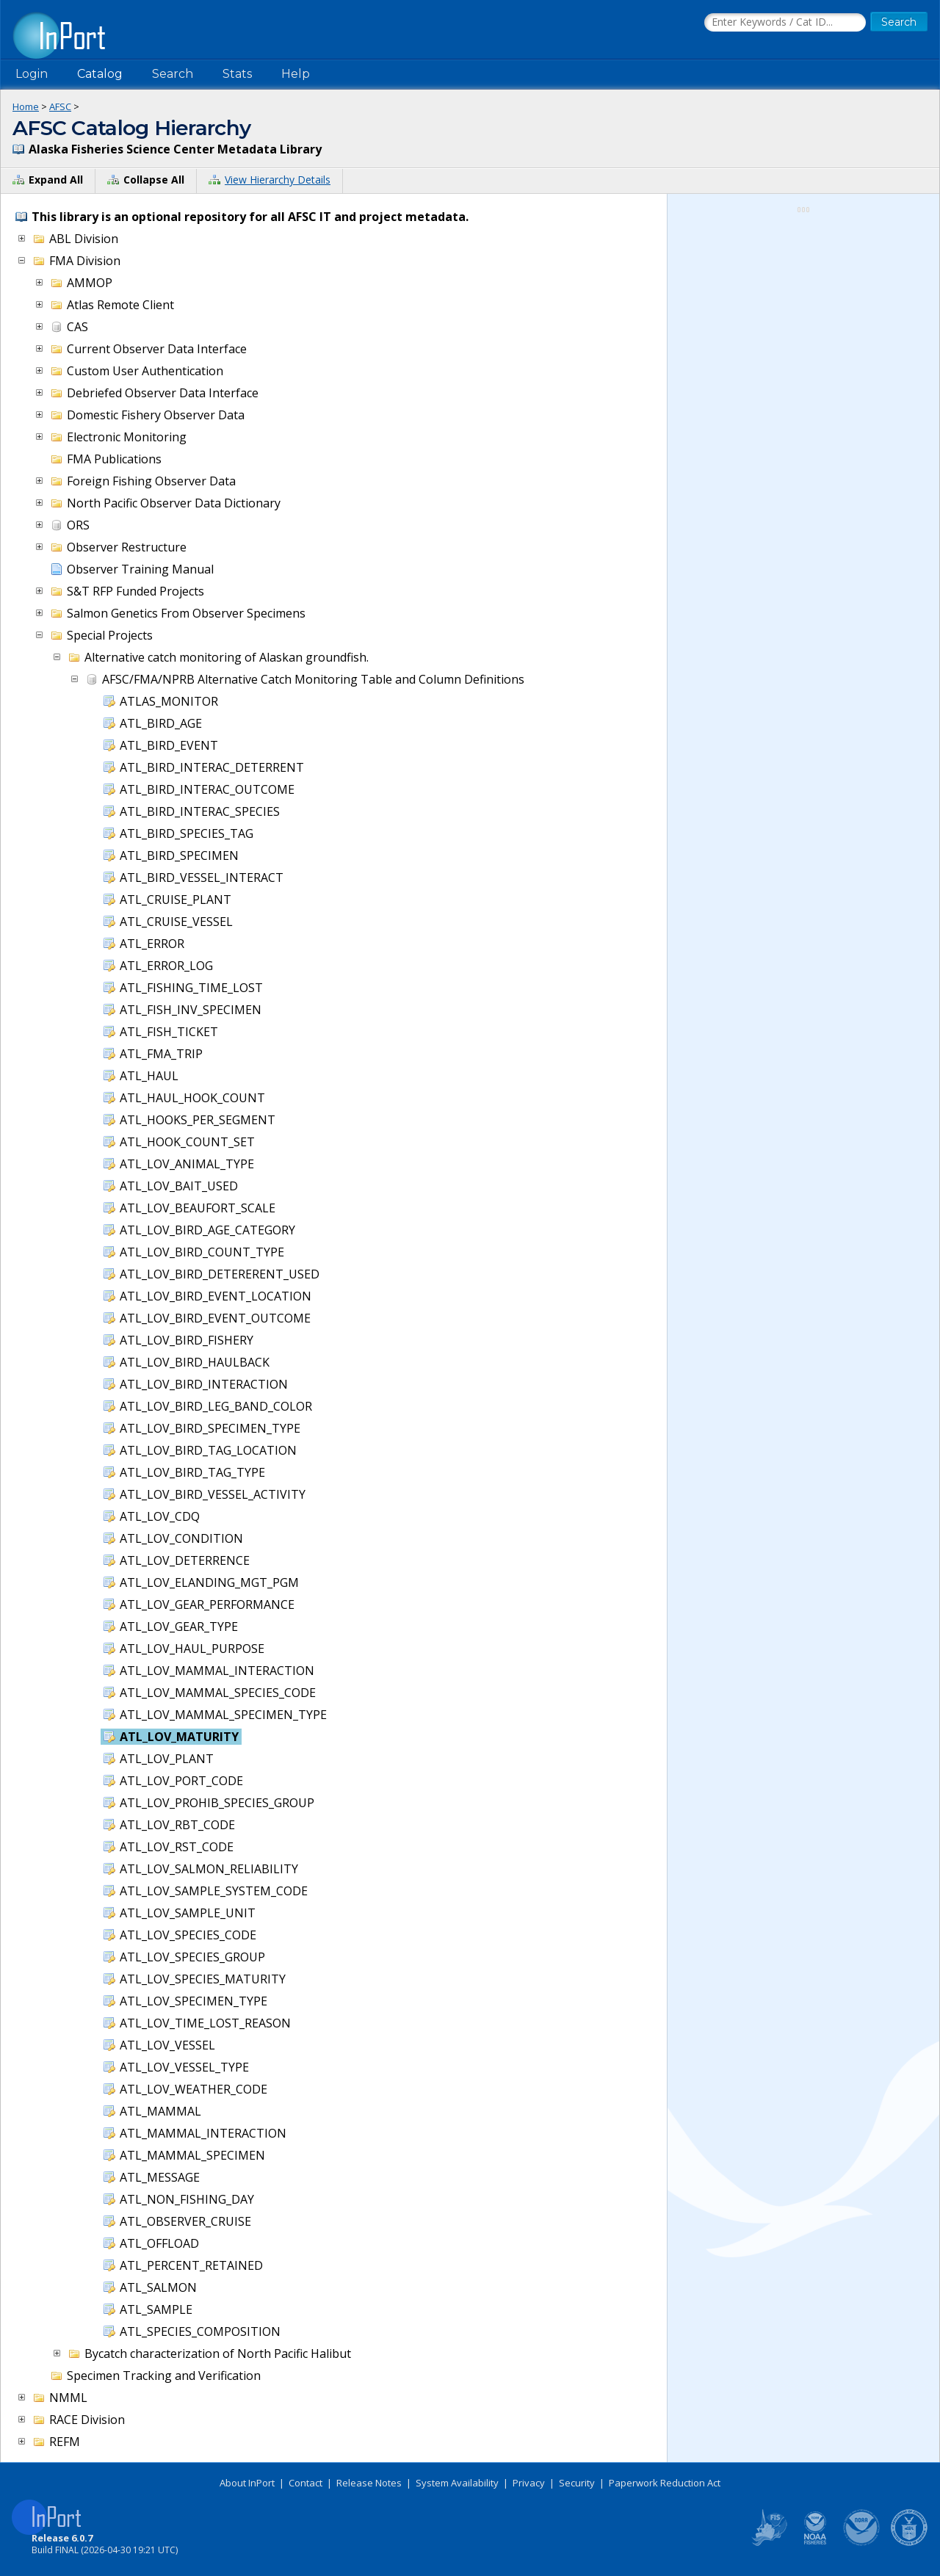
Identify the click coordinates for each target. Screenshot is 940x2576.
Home (25, 106)
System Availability (457, 2482)
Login (31, 74)
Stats (237, 74)
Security (577, 2482)
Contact (305, 2482)
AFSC (60, 106)
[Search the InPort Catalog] (785, 22)
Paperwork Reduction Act (664, 2482)
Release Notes (369, 2482)
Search (172, 74)
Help (295, 74)
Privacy (529, 2482)
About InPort (247, 2482)
